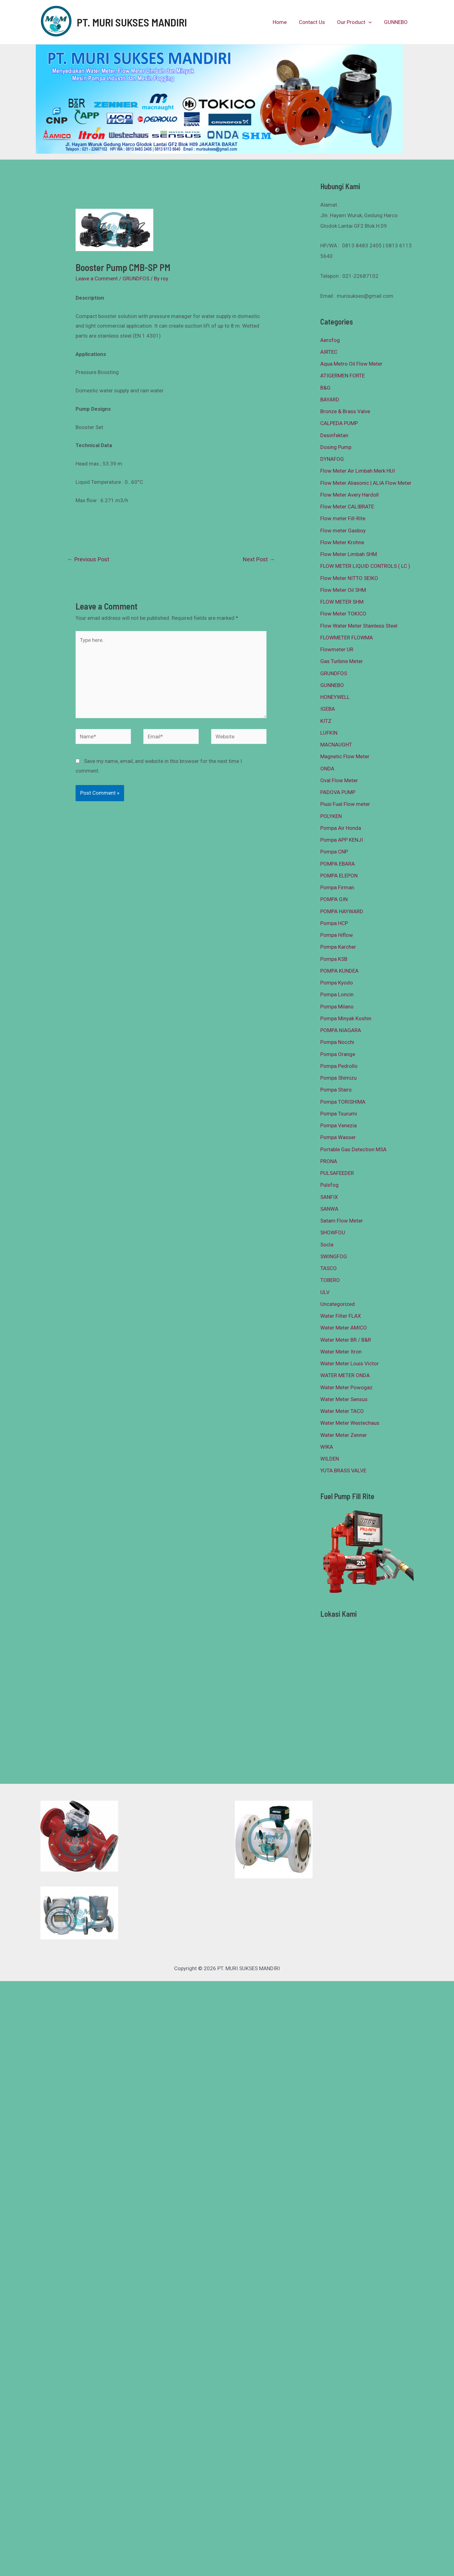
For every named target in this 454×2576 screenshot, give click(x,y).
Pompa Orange (337, 1054)
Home (285, 22)
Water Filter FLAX (340, 1316)
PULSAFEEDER (337, 1173)
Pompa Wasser (338, 1137)
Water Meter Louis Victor (349, 1363)
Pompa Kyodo (336, 982)
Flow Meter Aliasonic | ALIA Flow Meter (365, 483)
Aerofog (330, 340)
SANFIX (329, 1197)
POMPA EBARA (337, 864)
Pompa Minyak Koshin (345, 1018)
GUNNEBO (396, 22)
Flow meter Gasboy (343, 530)
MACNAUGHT (336, 744)
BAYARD (329, 399)
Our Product (357, 22)
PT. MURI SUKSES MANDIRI (132, 22)
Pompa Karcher (338, 947)
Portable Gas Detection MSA (353, 1149)
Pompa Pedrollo (339, 1066)
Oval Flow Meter (339, 780)
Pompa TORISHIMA (342, 1102)
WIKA (326, 1447)
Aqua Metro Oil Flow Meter (351, 364)
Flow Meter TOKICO (343, 613)
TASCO (328, 1268)
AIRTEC (328, 352)
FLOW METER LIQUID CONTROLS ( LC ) (365, 566)
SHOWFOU (332, 1232)
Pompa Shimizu (338, 1078)
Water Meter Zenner (343, 1435)
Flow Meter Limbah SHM (348, 554)
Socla (326, 1244)
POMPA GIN (334, 899)
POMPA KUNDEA (339, 971)
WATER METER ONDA (345, 1375)
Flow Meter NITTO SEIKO (349, 578)
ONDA (327, 768)
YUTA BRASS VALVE (343, 1470)
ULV (325, 1292)
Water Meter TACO (342, 1411)
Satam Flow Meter (341, 1221)
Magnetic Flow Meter (344, 756)
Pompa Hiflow (336, 935)
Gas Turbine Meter (341, 661)
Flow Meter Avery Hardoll (349, 495)
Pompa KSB (333, 959)
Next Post (259, 559)
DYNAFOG (332, 459)
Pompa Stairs (336, 1090)
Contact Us (316, 22)
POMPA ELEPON (339, 875)
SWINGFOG (333, 1256)
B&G (325, 388)
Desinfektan (334, 435)
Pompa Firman (337, 887)
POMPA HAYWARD (341, 911)
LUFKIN (328, 733)
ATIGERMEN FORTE (342, 375)
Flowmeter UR (336, 649)
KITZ (325, 721)
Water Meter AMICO (343, 1328)
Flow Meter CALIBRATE (347, 506)
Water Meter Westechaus (349, 1423)
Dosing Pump (335, 447)
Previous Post (88, 559)
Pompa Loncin (337, 994)
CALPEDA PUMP (339, 423)
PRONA (328, 1161)
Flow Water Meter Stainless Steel (358, 626)
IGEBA (327, 709)
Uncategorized (337, 1304)
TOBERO (330, 1280)
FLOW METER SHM (342, 602)
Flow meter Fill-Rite (342, 518)
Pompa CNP (334, 852)
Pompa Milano (337, 1006)
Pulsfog (329, 1185)
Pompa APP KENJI (341, 840)
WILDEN (329, 1459)
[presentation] (371, 22)
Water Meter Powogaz (346, 1387)
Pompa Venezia (338, 1125)
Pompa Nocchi (337, 1042)
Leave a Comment (97, 278)
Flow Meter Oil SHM (343, 590)
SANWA (329, 1209)
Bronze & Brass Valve (345, 411)
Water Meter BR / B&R (345, 1340)
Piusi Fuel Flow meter (345, 804)
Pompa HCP (334, 923)
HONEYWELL (335, 697)
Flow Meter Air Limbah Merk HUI (357, 471)
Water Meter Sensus (344, 1399)
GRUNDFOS (136, 278)
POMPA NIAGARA (340, 1030)
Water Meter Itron (341, 1352)
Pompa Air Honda (340, 828)
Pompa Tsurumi (338, 1113)
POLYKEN (331, 816)
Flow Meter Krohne (342, 542)
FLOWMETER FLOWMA (346, 637)
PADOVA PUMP (337, 792)
